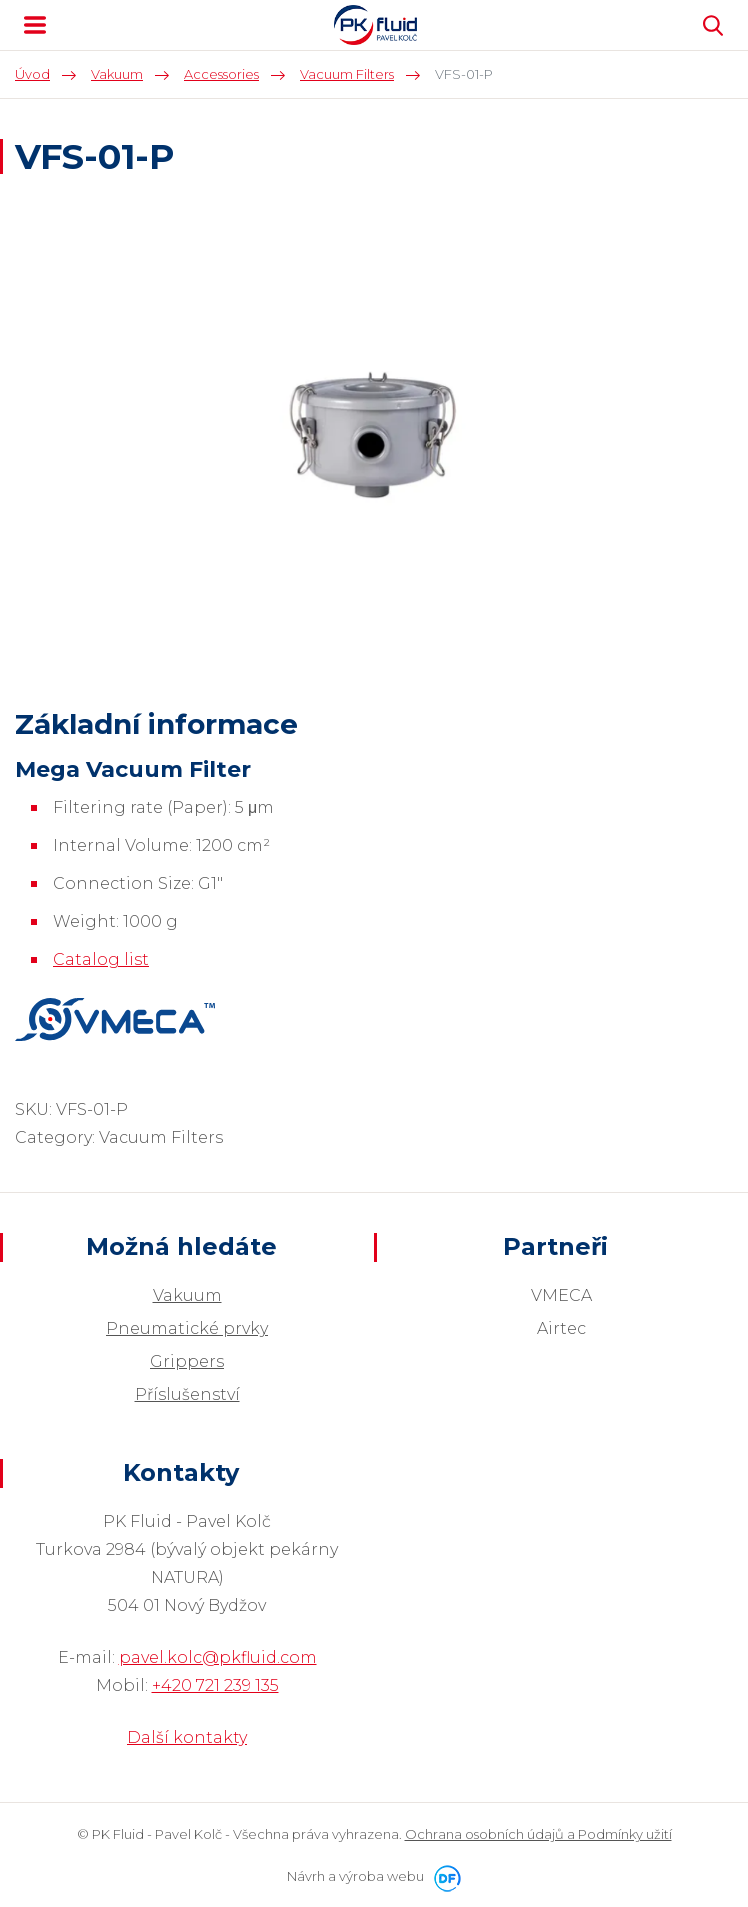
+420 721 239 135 (215, 1685)
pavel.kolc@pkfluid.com (218, 1657)
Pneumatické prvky (187, 1328)
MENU (35, 25)
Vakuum (187, 1295)
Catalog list (101, 959)
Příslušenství (187, 1394)
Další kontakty (187, 1737)
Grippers (187, 1361)
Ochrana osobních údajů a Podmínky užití (538, 1834)
